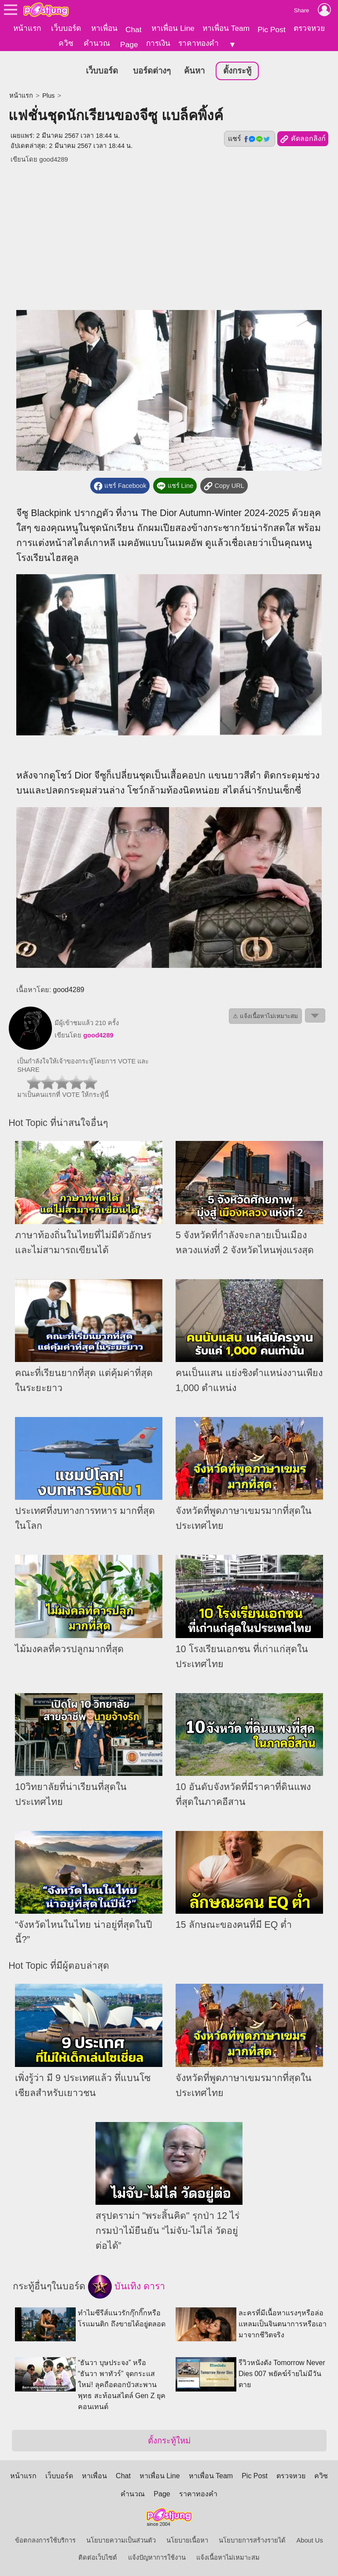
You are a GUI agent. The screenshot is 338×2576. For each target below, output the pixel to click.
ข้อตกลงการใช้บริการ (45, 2539)
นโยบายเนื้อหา (187, 2539)
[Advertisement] (169, 231)
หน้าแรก (27, 28)
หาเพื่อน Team (226, 28)
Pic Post (271, 29)
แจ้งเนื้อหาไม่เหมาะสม (228, 2556)
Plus (48, 94)
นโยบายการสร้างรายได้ (252, 2539)
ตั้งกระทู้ (237, 69)
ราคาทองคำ (198, 43)
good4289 (53, 158)
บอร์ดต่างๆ (152, 69)
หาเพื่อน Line (173, 28)
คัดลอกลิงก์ (302, 138)
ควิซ (66, 43)
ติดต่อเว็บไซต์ (97, 2556)
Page (129, 44)
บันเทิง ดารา (126, 2286)
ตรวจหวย (309, 28)
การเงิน (158, 43)
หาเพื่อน (104, 28)
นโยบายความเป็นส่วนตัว (121, 2539)
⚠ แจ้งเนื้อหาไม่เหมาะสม (265, 1015)
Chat (133, 29)
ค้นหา (194, 69)
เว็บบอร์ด (66, 28)
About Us (310, 2539)
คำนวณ (97, 43)
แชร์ (249, 138)
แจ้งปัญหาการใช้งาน (157, 2556)
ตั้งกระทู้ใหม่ (169, 2439)
